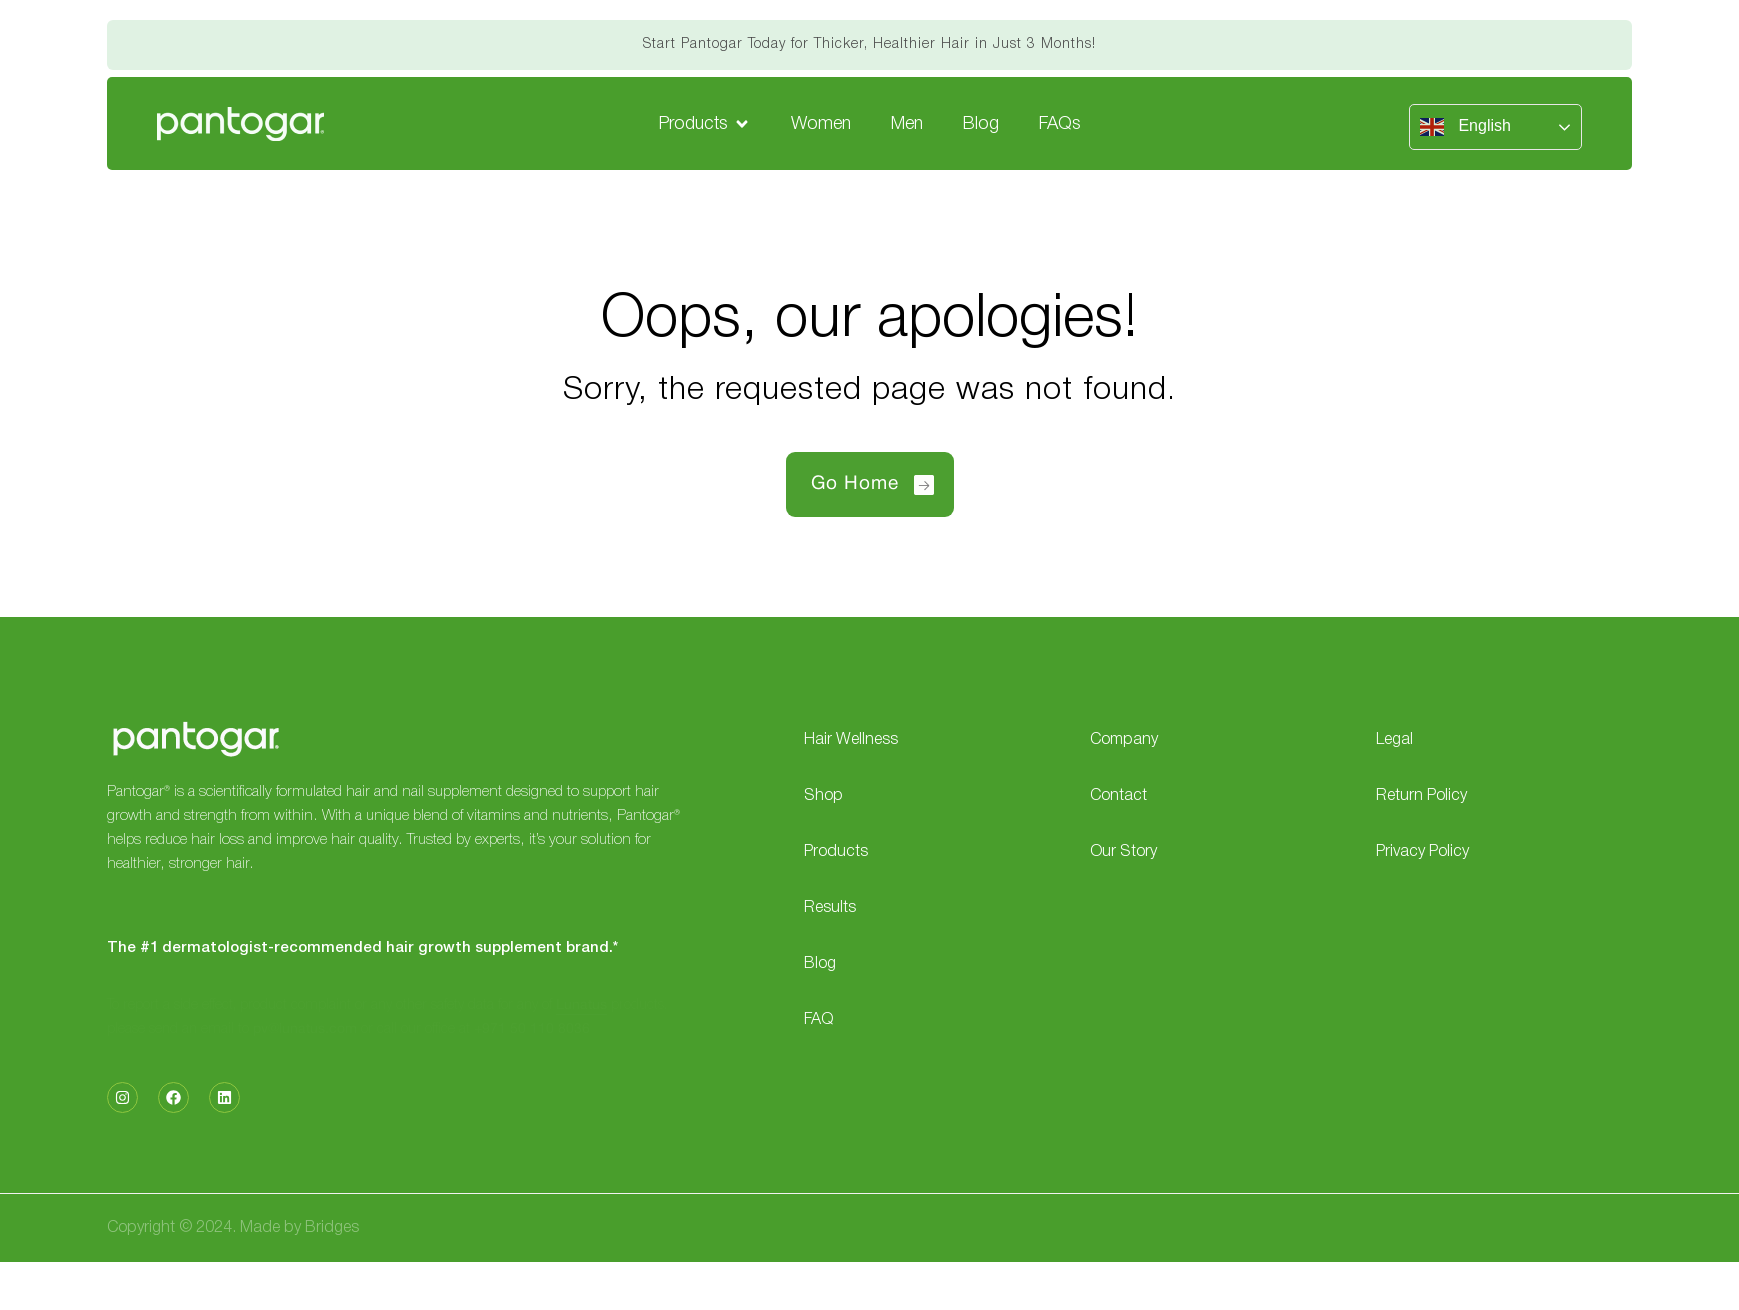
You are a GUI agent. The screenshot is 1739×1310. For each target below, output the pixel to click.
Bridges (332, 1228)
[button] (705, 124)
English (1465, 127)
